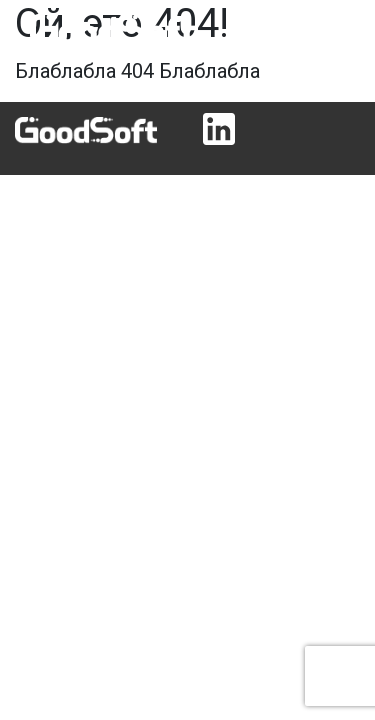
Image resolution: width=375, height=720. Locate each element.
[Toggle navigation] (331, 29)
